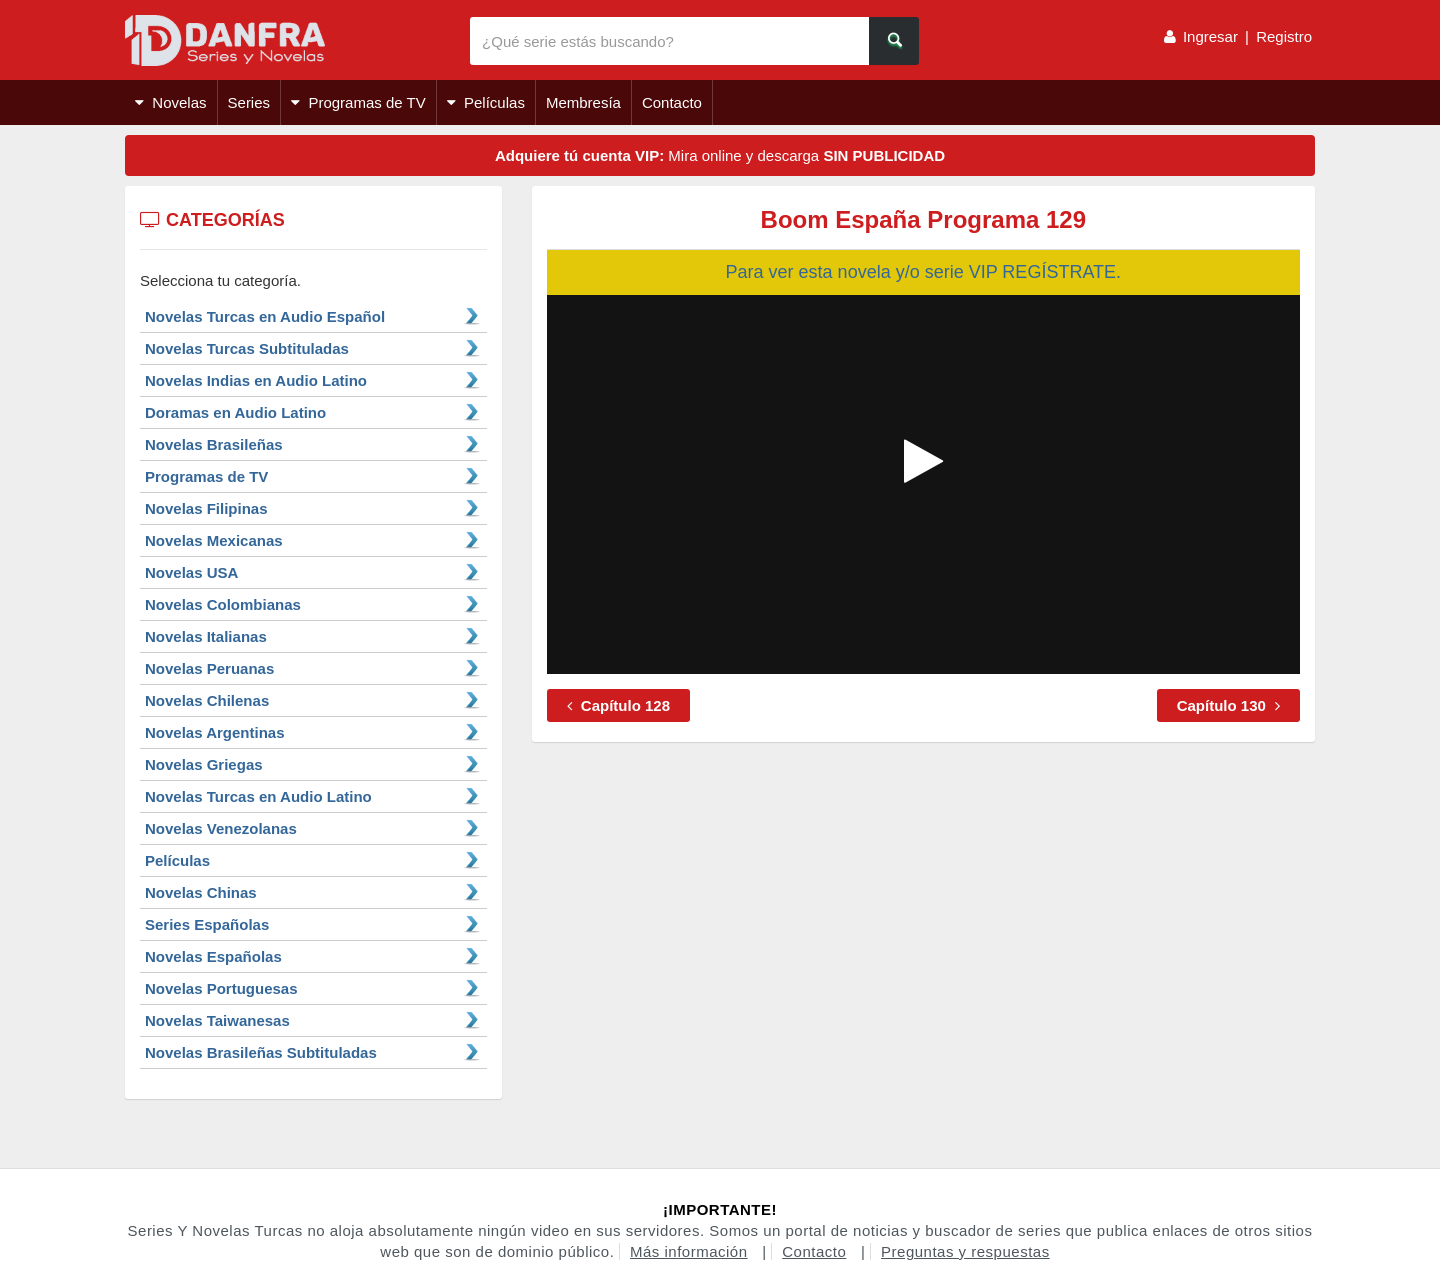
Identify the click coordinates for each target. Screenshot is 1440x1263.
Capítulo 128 (618, 705)
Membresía (583, 102)
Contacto (672, 102)
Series (249, 102)
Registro (1284, 36)
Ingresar (1210, 36)
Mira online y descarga (720, 155)
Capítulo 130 (1228, 705)
